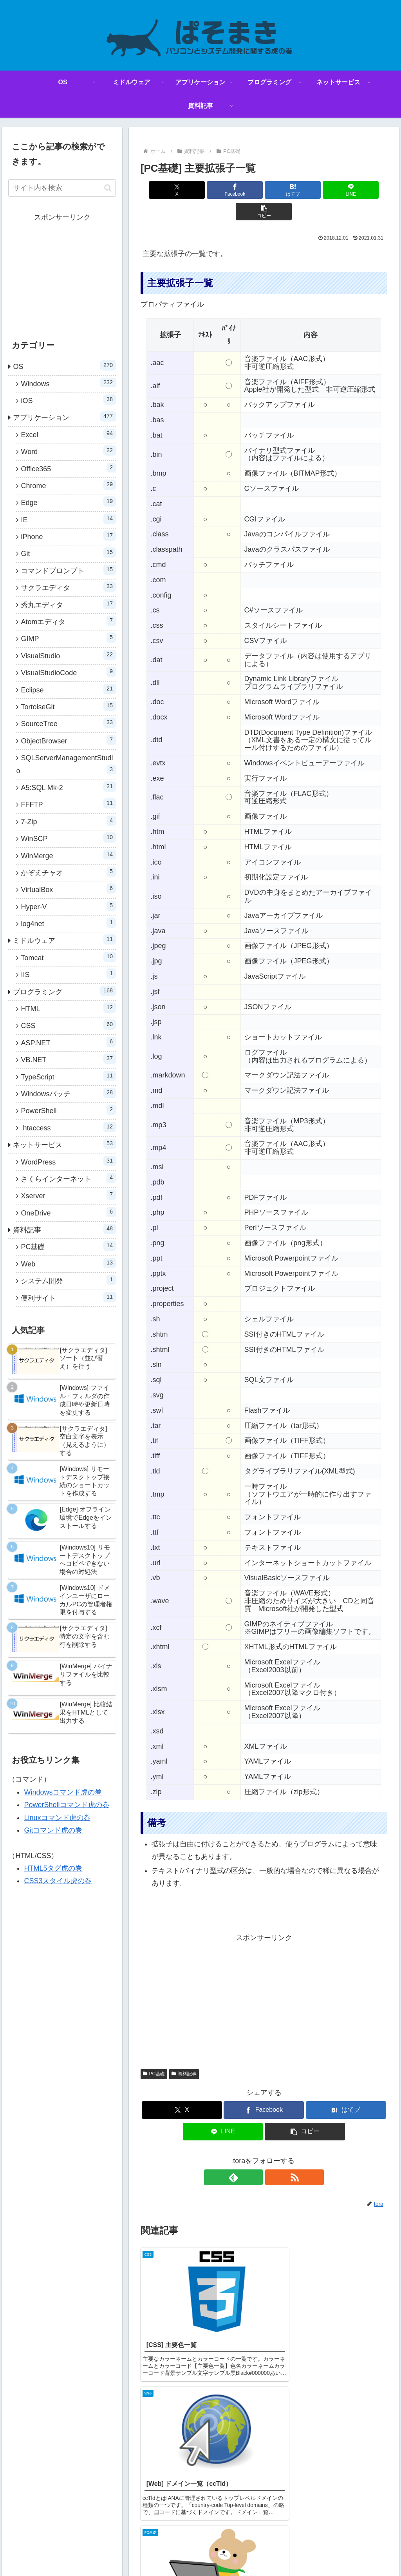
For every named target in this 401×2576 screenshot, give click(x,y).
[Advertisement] (264, 1978)
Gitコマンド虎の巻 (53, 1830)
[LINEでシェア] (305, 190)
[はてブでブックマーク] (264, 190)
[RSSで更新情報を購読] (273, 2156)
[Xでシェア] (181, 190)
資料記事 (184, 2052)
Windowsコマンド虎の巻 (63, 1792)
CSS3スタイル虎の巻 (58, 1881)
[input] (62, 188)
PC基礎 (154, 2052)
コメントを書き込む (264, 2496)
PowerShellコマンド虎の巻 (66, 1805)
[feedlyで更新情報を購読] (255, 2156)
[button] (347, 190)
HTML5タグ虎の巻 (53, 1868)
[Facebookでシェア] (222, 190)
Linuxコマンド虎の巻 (57, 1818)
